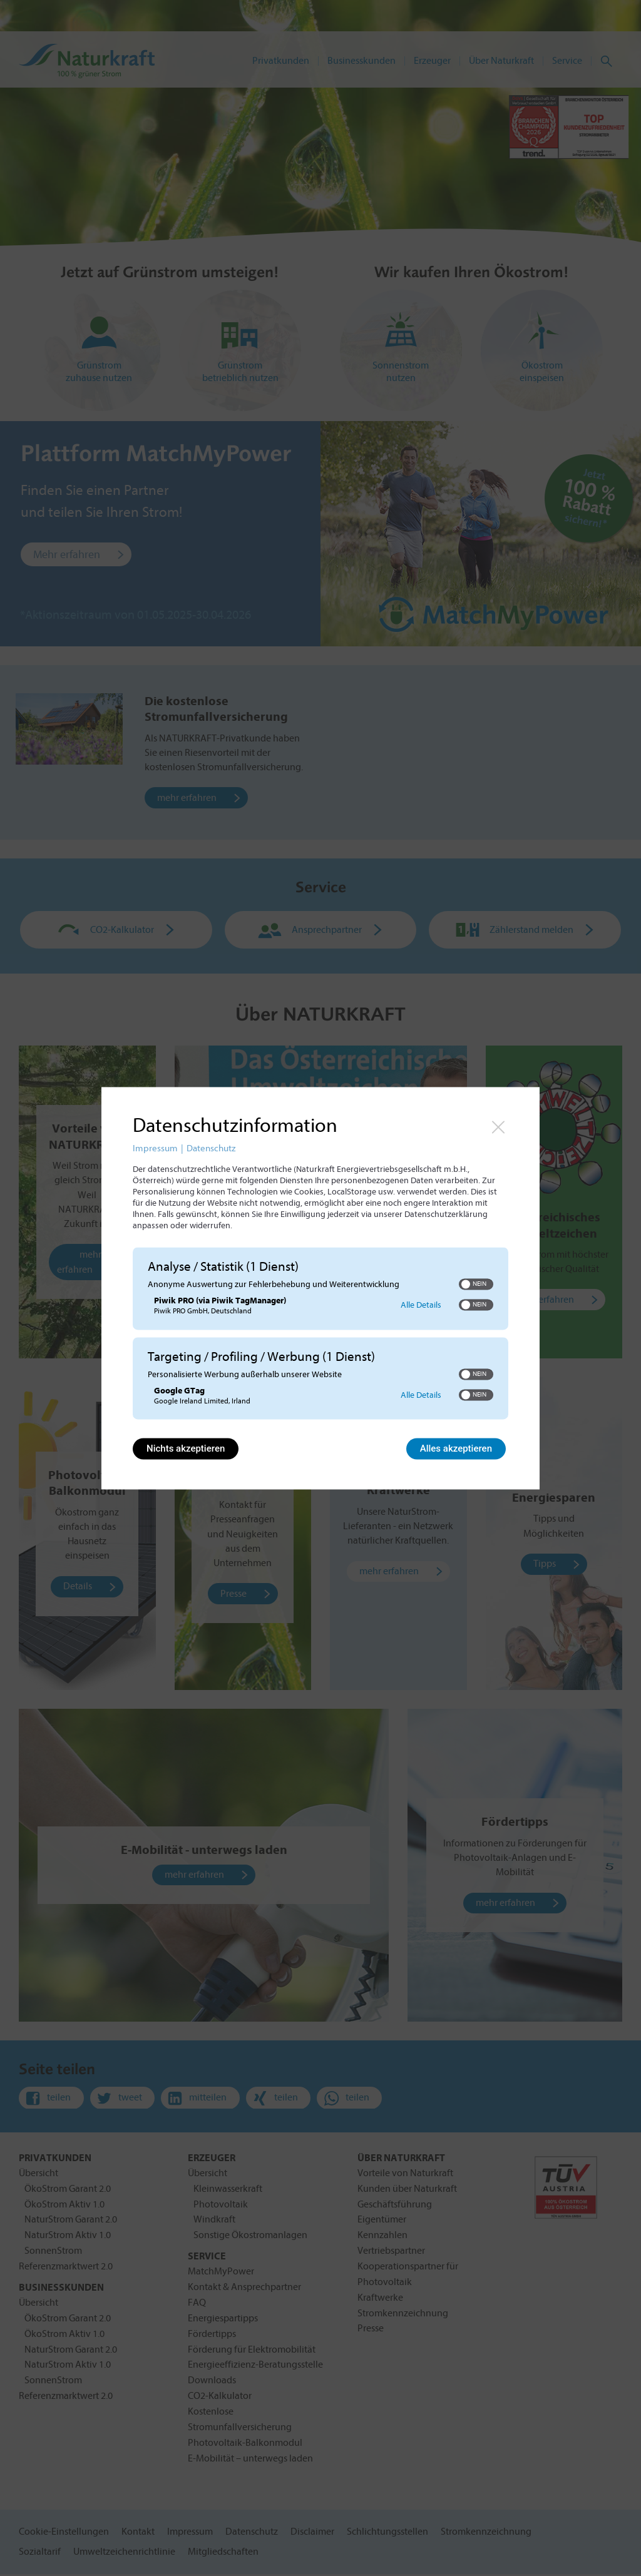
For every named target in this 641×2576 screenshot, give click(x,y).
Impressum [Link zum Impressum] (155, 1148)
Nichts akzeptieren (185, 1448)
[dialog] (320, 1288)
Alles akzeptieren (456, 1448)
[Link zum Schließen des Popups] (498, 1127)
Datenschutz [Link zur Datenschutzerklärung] (211, 1148)
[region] (320, 1335)
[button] (465, 1284)
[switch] (476, 1284)
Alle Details (421, 1304)
